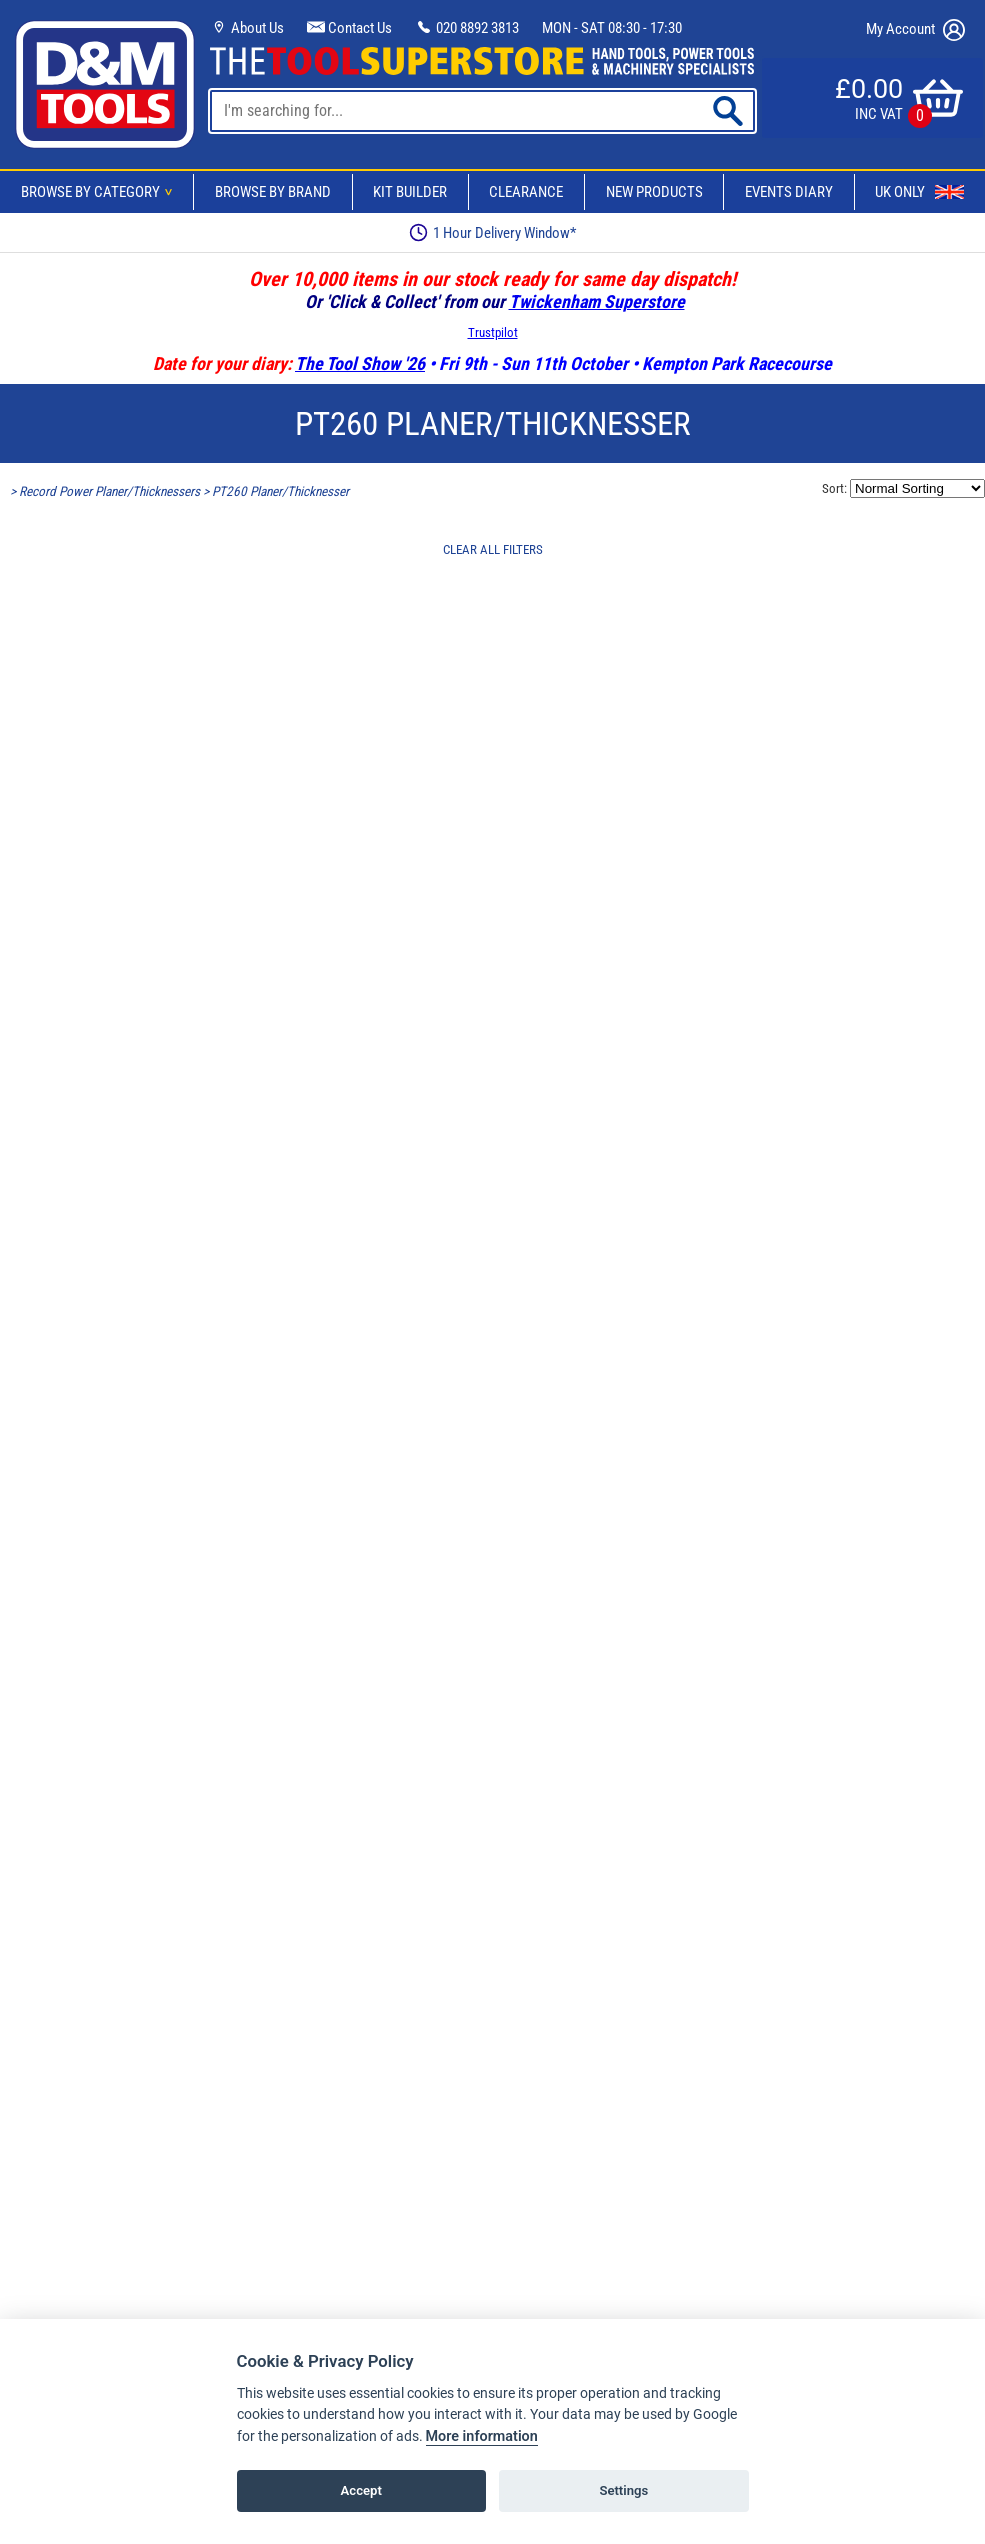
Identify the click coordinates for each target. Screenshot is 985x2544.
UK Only (919, 192)
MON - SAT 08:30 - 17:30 (612, 28)
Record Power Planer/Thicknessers (109, 491)
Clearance (526, 192)
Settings (623, 2490)
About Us (247, 28)
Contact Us (349, 28)
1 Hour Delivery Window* (492, 232)
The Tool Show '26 (360, 363)
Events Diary (789, 192)
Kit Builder (410, 192)
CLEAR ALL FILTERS (493, 549)
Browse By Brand (273, 192)
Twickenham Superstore (597, 301)
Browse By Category (100, 192)
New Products (654, 192)
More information (482, 2436)
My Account (915, 30)
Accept (361, 2490)
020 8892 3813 (467, 28)
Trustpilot (493, 332)
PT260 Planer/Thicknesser (280, 491)
